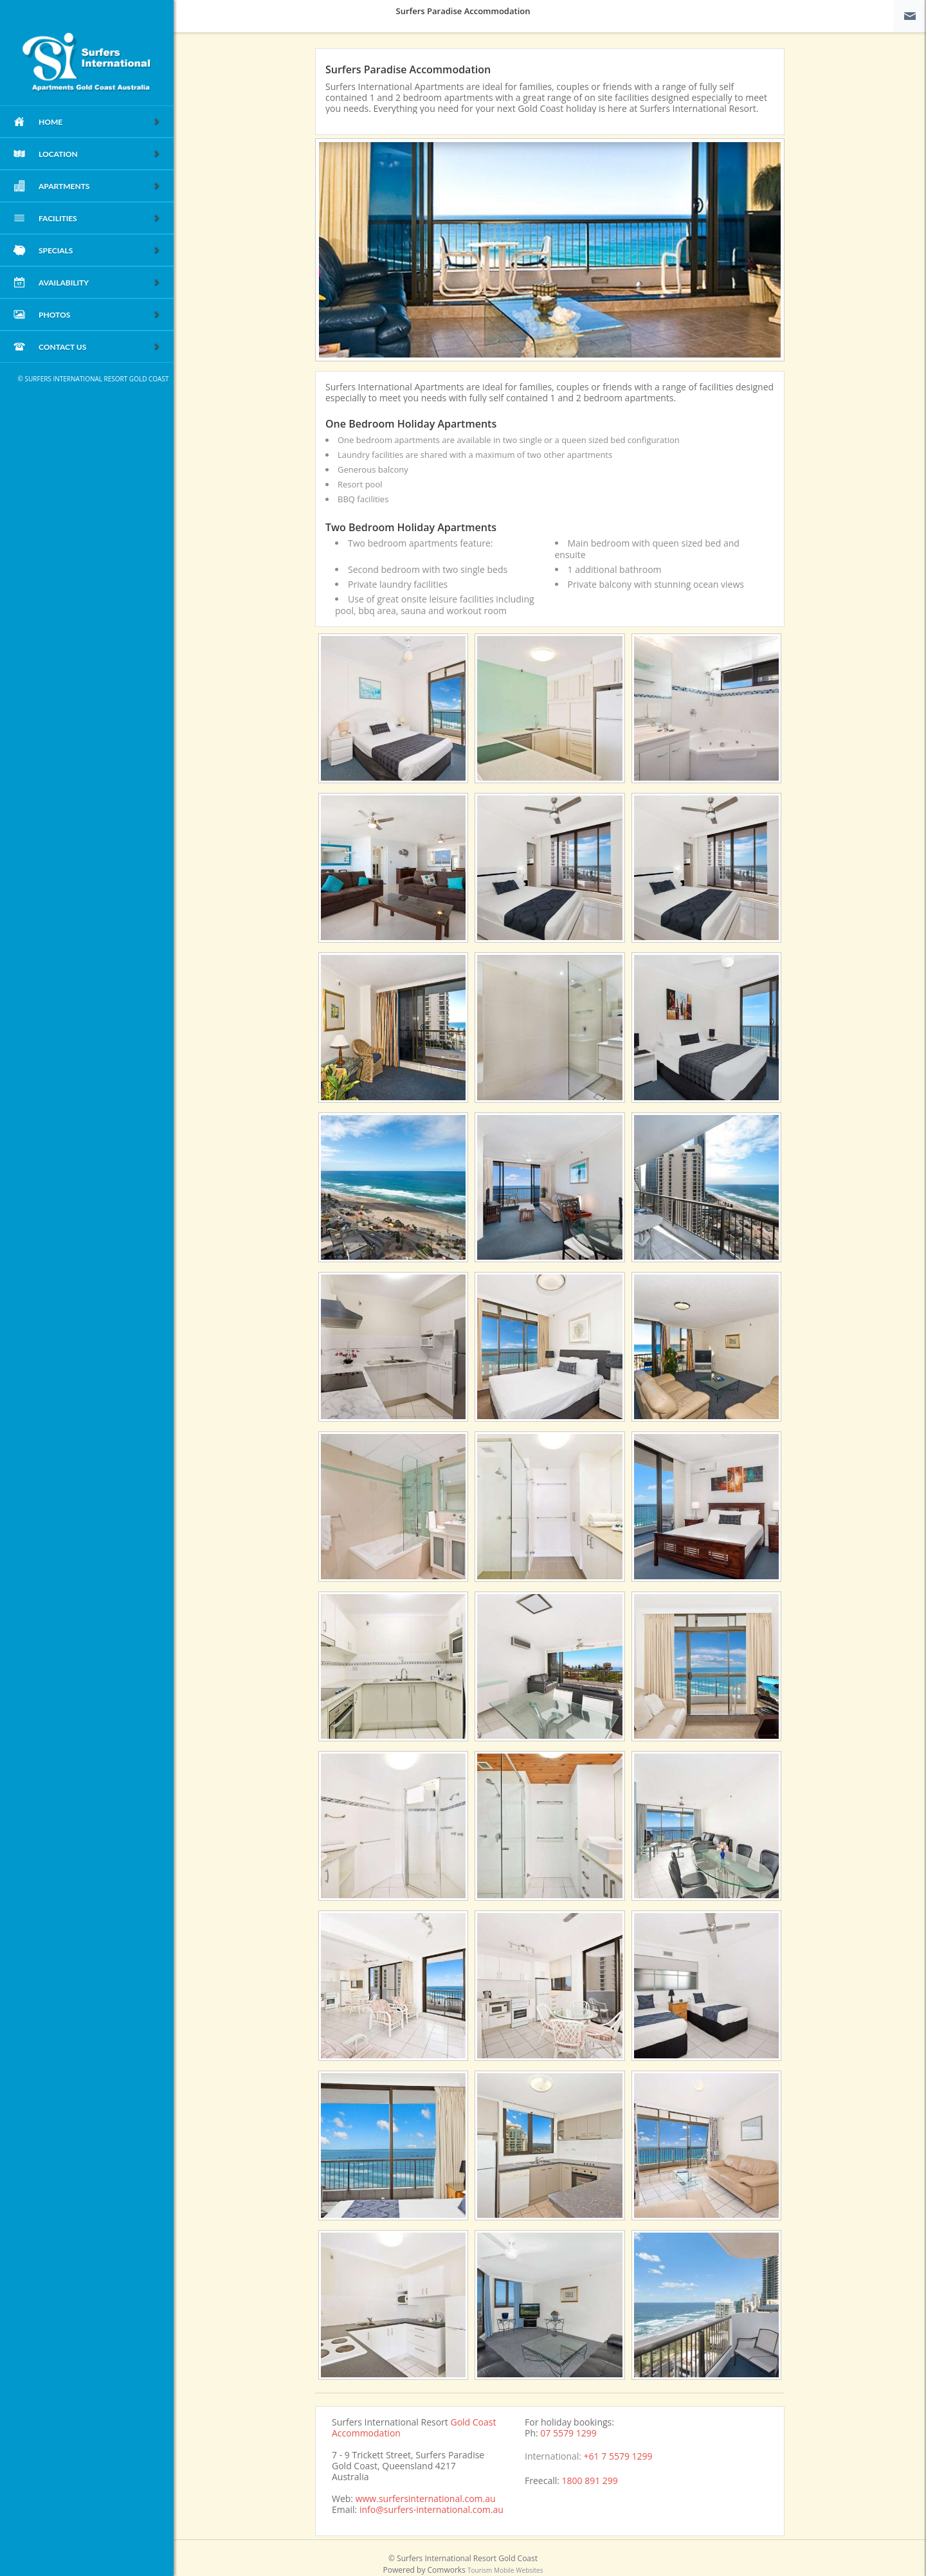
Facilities (100, 218)
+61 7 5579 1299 (618, 2456)
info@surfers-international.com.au (431, 2509)
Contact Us (100, 347)
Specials (100, 251)
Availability (100, 283)
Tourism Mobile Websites (505, 2570)
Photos (100, 315)
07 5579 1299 (568, 2433)
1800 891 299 (590, 2480)
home (100, 122)
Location (100, 154)
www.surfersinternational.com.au (426, 2498)
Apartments (100, 186)
